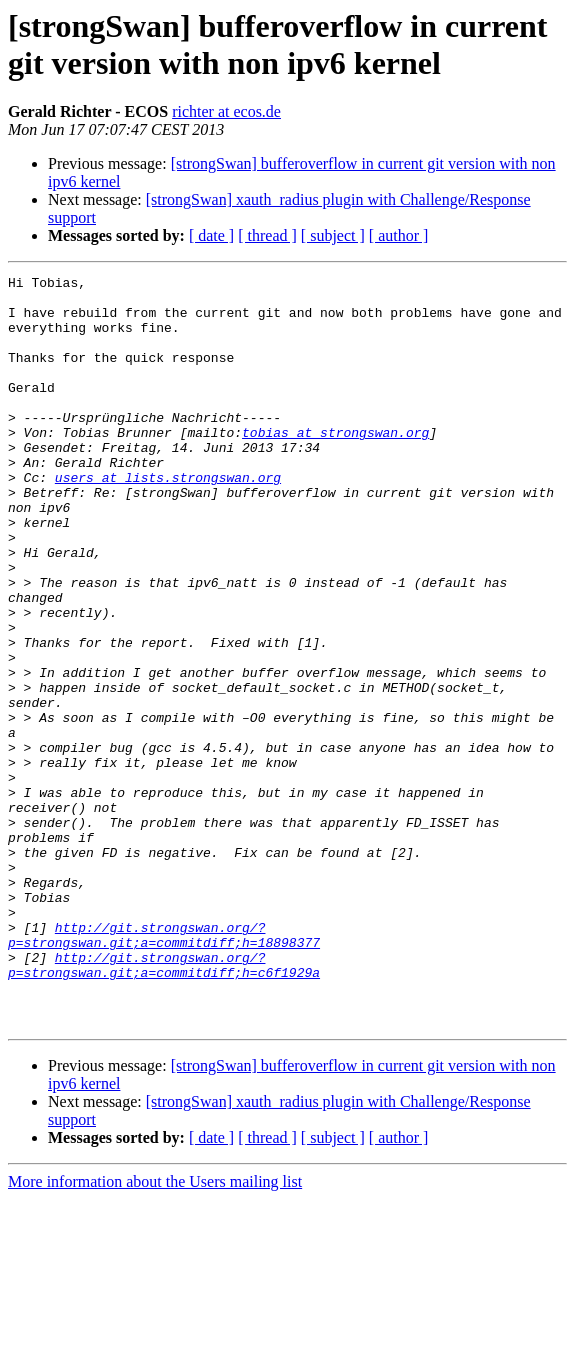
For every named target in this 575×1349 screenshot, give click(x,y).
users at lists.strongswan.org (168, 519)
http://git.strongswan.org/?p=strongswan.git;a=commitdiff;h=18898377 (164, 1068)
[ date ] (211, 235)
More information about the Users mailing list (155, 1331)
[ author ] (399, 235)
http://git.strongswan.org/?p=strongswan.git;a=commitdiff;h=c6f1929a (164, 1104)
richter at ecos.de (226, 111)
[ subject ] (333, 235)
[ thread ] (267, 235)
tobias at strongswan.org (335, 465)
